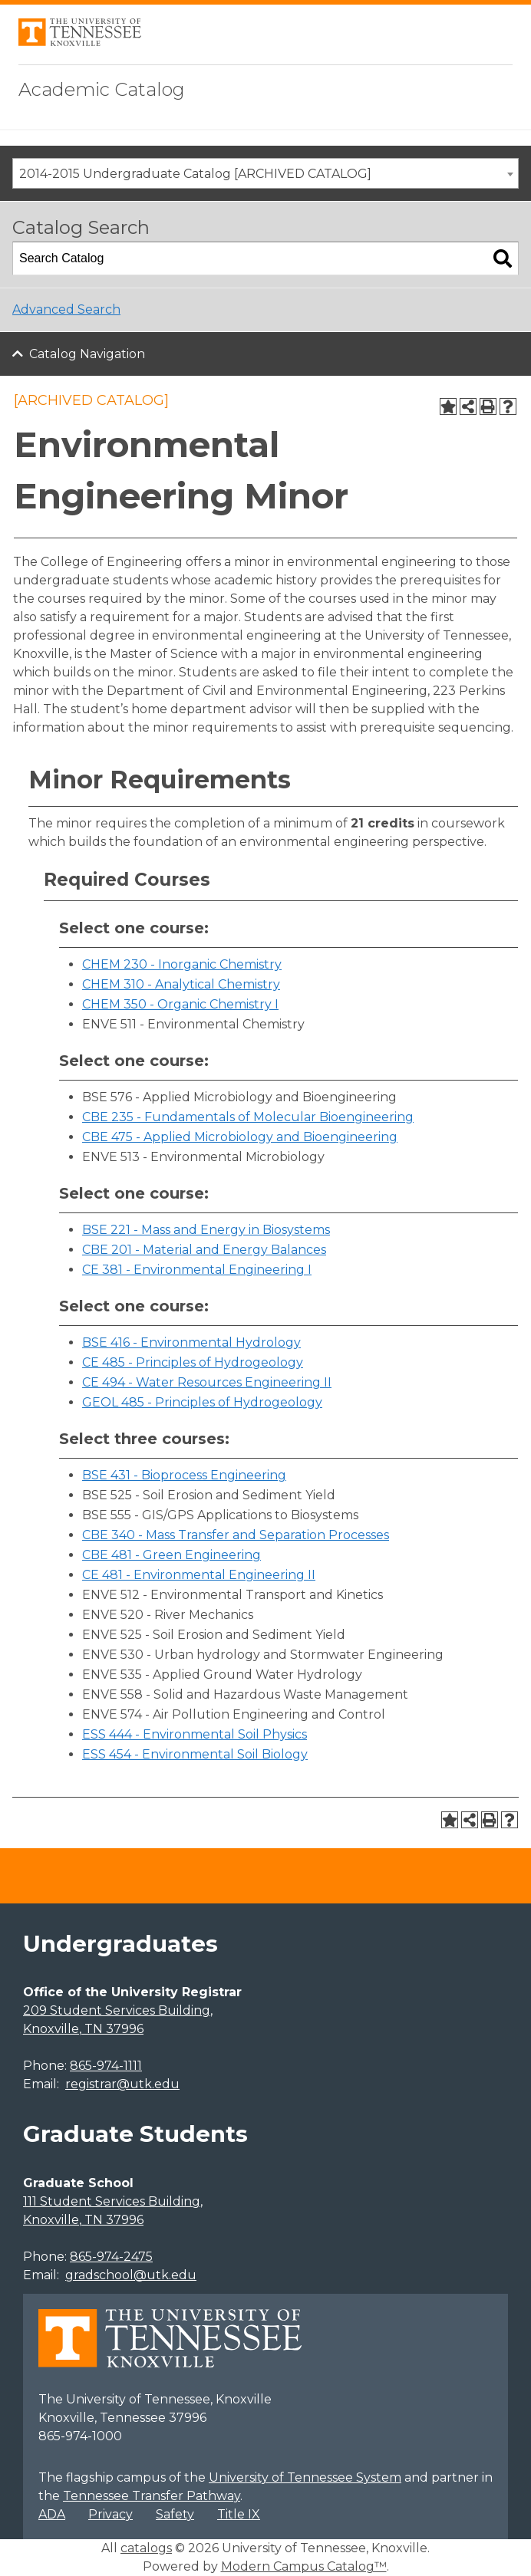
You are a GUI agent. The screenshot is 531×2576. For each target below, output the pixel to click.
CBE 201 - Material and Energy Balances (204, 1249)
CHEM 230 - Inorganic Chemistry (182, 964)
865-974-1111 (106, 2065)
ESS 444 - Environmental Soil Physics (194, 1734)
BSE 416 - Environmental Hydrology (191, 1342)
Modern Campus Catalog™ (304, 2566)
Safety (175, 2514)
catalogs (146, 2548)
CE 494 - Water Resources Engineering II (206, 1382)
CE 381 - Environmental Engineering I (197, 1269)
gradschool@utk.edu (130, 2275)
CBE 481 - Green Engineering (171, 1555)
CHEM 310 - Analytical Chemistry (181, 984)
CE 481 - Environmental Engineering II (198, 1575)
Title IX (238, 2514)
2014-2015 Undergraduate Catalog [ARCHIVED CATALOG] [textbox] (195, 173)
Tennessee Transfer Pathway (151, 2496)
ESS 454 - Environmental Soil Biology (195, 1754)
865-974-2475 (111, 2256)
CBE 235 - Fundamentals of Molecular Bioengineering (248, 1117)
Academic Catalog (101, 89)
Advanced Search (66, 309)
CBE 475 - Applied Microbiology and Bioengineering (239, 1137)
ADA (51, 2514)
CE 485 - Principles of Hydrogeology (192, 1362)
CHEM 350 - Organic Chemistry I (180, 1004)
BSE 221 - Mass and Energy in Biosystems (206, 1229)
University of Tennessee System (305, 2477)
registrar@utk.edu (122, 2084)
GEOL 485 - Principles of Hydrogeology (202, 1402)
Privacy (110, 2514)
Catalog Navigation (87, 354)
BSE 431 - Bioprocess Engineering (184, 1475)
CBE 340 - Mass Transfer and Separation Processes (235, 1535)
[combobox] (265, 173)
